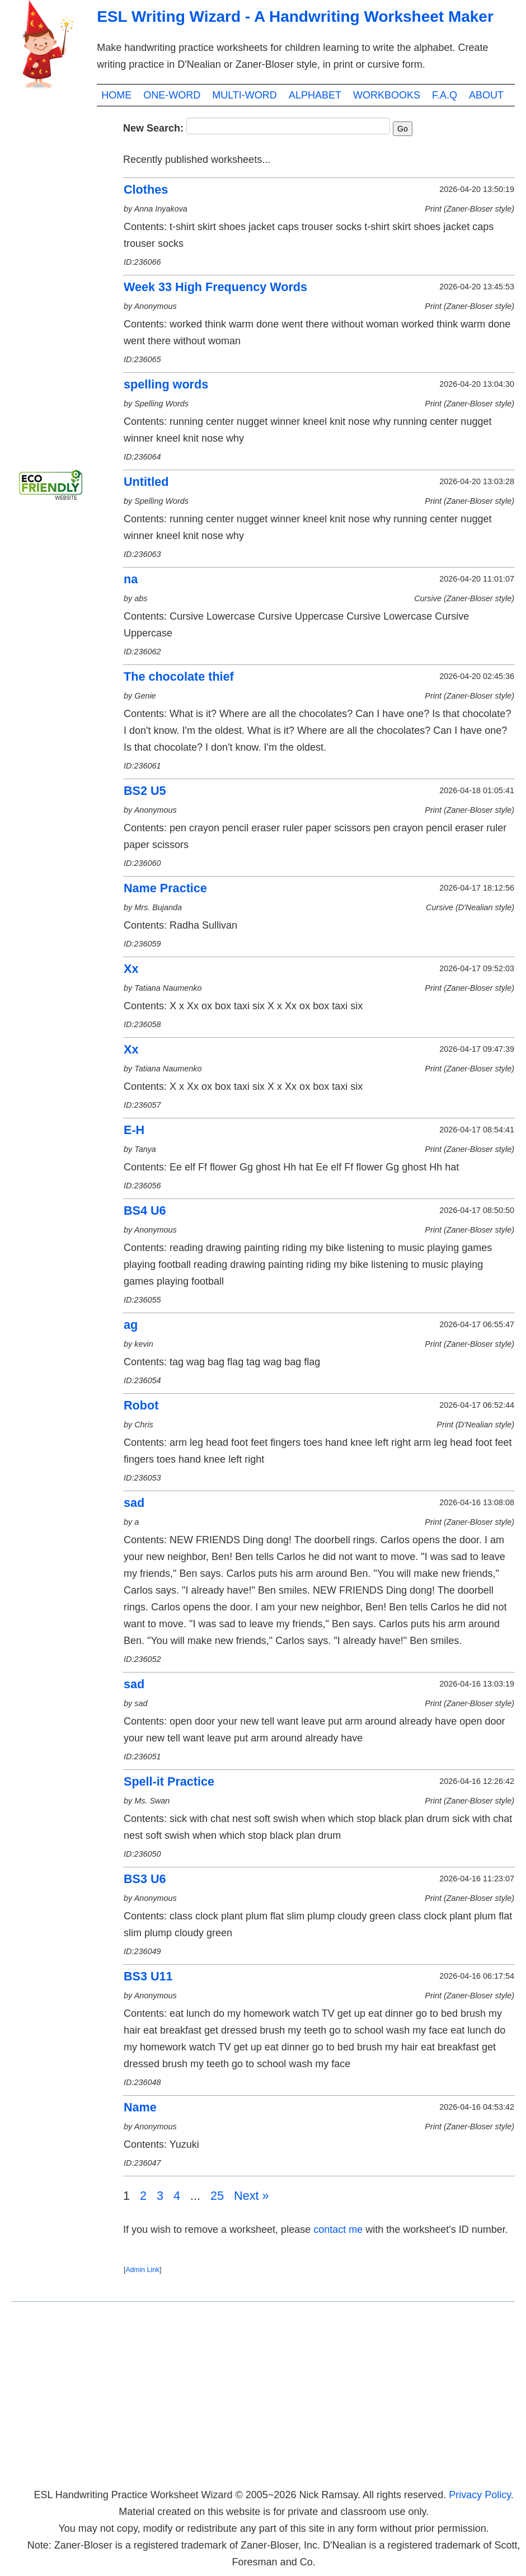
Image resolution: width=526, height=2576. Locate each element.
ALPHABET (315, 95)
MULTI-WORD (244, 95)
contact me (338, 2229)
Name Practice (165, 888)
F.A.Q (444, 95)
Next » (251, 2196)
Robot (141, 1405)
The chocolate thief (179, 676)
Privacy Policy (480, 2494)
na (131, 579)
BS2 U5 (145, 791)
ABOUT (486, 95)
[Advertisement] (56, 285)
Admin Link (142, 2270)
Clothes (146, 189)
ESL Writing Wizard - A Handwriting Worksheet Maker (295, 16)
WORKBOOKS (386, 95)
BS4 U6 (145, 1210)
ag (131, 1325)
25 (217, 2196)
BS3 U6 (145, 1879)
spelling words (166, 384)
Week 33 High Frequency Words (215, 287)
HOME (116, 95)
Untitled (146, 482)
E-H (134, 1130)
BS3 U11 (148, 1976)
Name (140, 2107)
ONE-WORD (171, 95)
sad (134, 1503)
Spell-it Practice (169, 1781)
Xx (131, 969)
